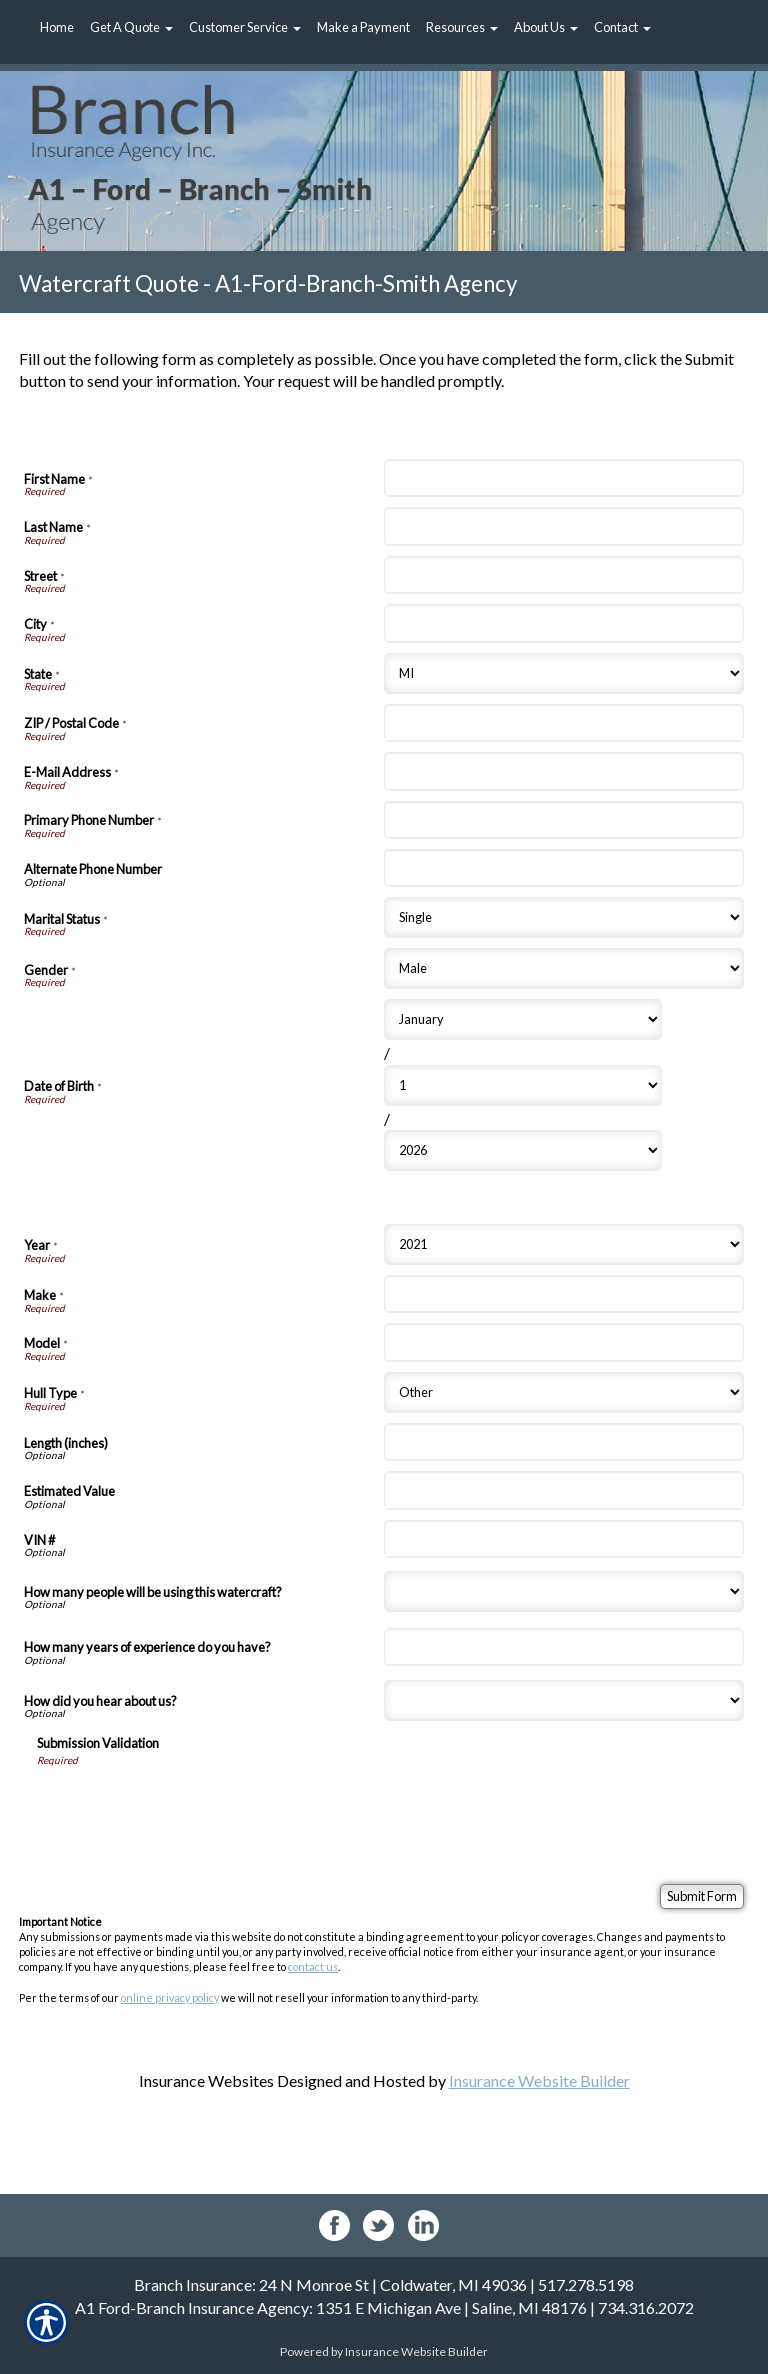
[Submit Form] (702, 1896)
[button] (131, 28)
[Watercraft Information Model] (564, 1342)
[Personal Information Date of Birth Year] (523, 1150)
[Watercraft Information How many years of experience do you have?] (564, 1647)
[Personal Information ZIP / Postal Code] (564, 723)
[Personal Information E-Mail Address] (564, 771)
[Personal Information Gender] (564, 968)
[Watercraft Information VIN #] (564, 1539)
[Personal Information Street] (564, 575)
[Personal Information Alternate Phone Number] (564, 868)
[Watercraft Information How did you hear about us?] (564, 1700)
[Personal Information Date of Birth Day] (523, 1085)
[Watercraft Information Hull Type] (564, 1392)
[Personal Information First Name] (564, 478)
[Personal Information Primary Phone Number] (564, 820)
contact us (313, 1966)
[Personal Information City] (564, 623)
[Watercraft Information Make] (564, 1294)
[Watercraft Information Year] (564, 1244)
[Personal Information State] (564, 673)
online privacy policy (170, 1997)
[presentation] (189, 1807)
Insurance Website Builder (539, 2080)
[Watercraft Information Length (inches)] (564, 1442)
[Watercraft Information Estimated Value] (564, 1490)
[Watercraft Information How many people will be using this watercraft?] (564, 1591)
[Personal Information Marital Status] (564, 917)
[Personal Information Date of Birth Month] (523, 1019)
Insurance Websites (206, 2080)
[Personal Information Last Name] (564, 526)
